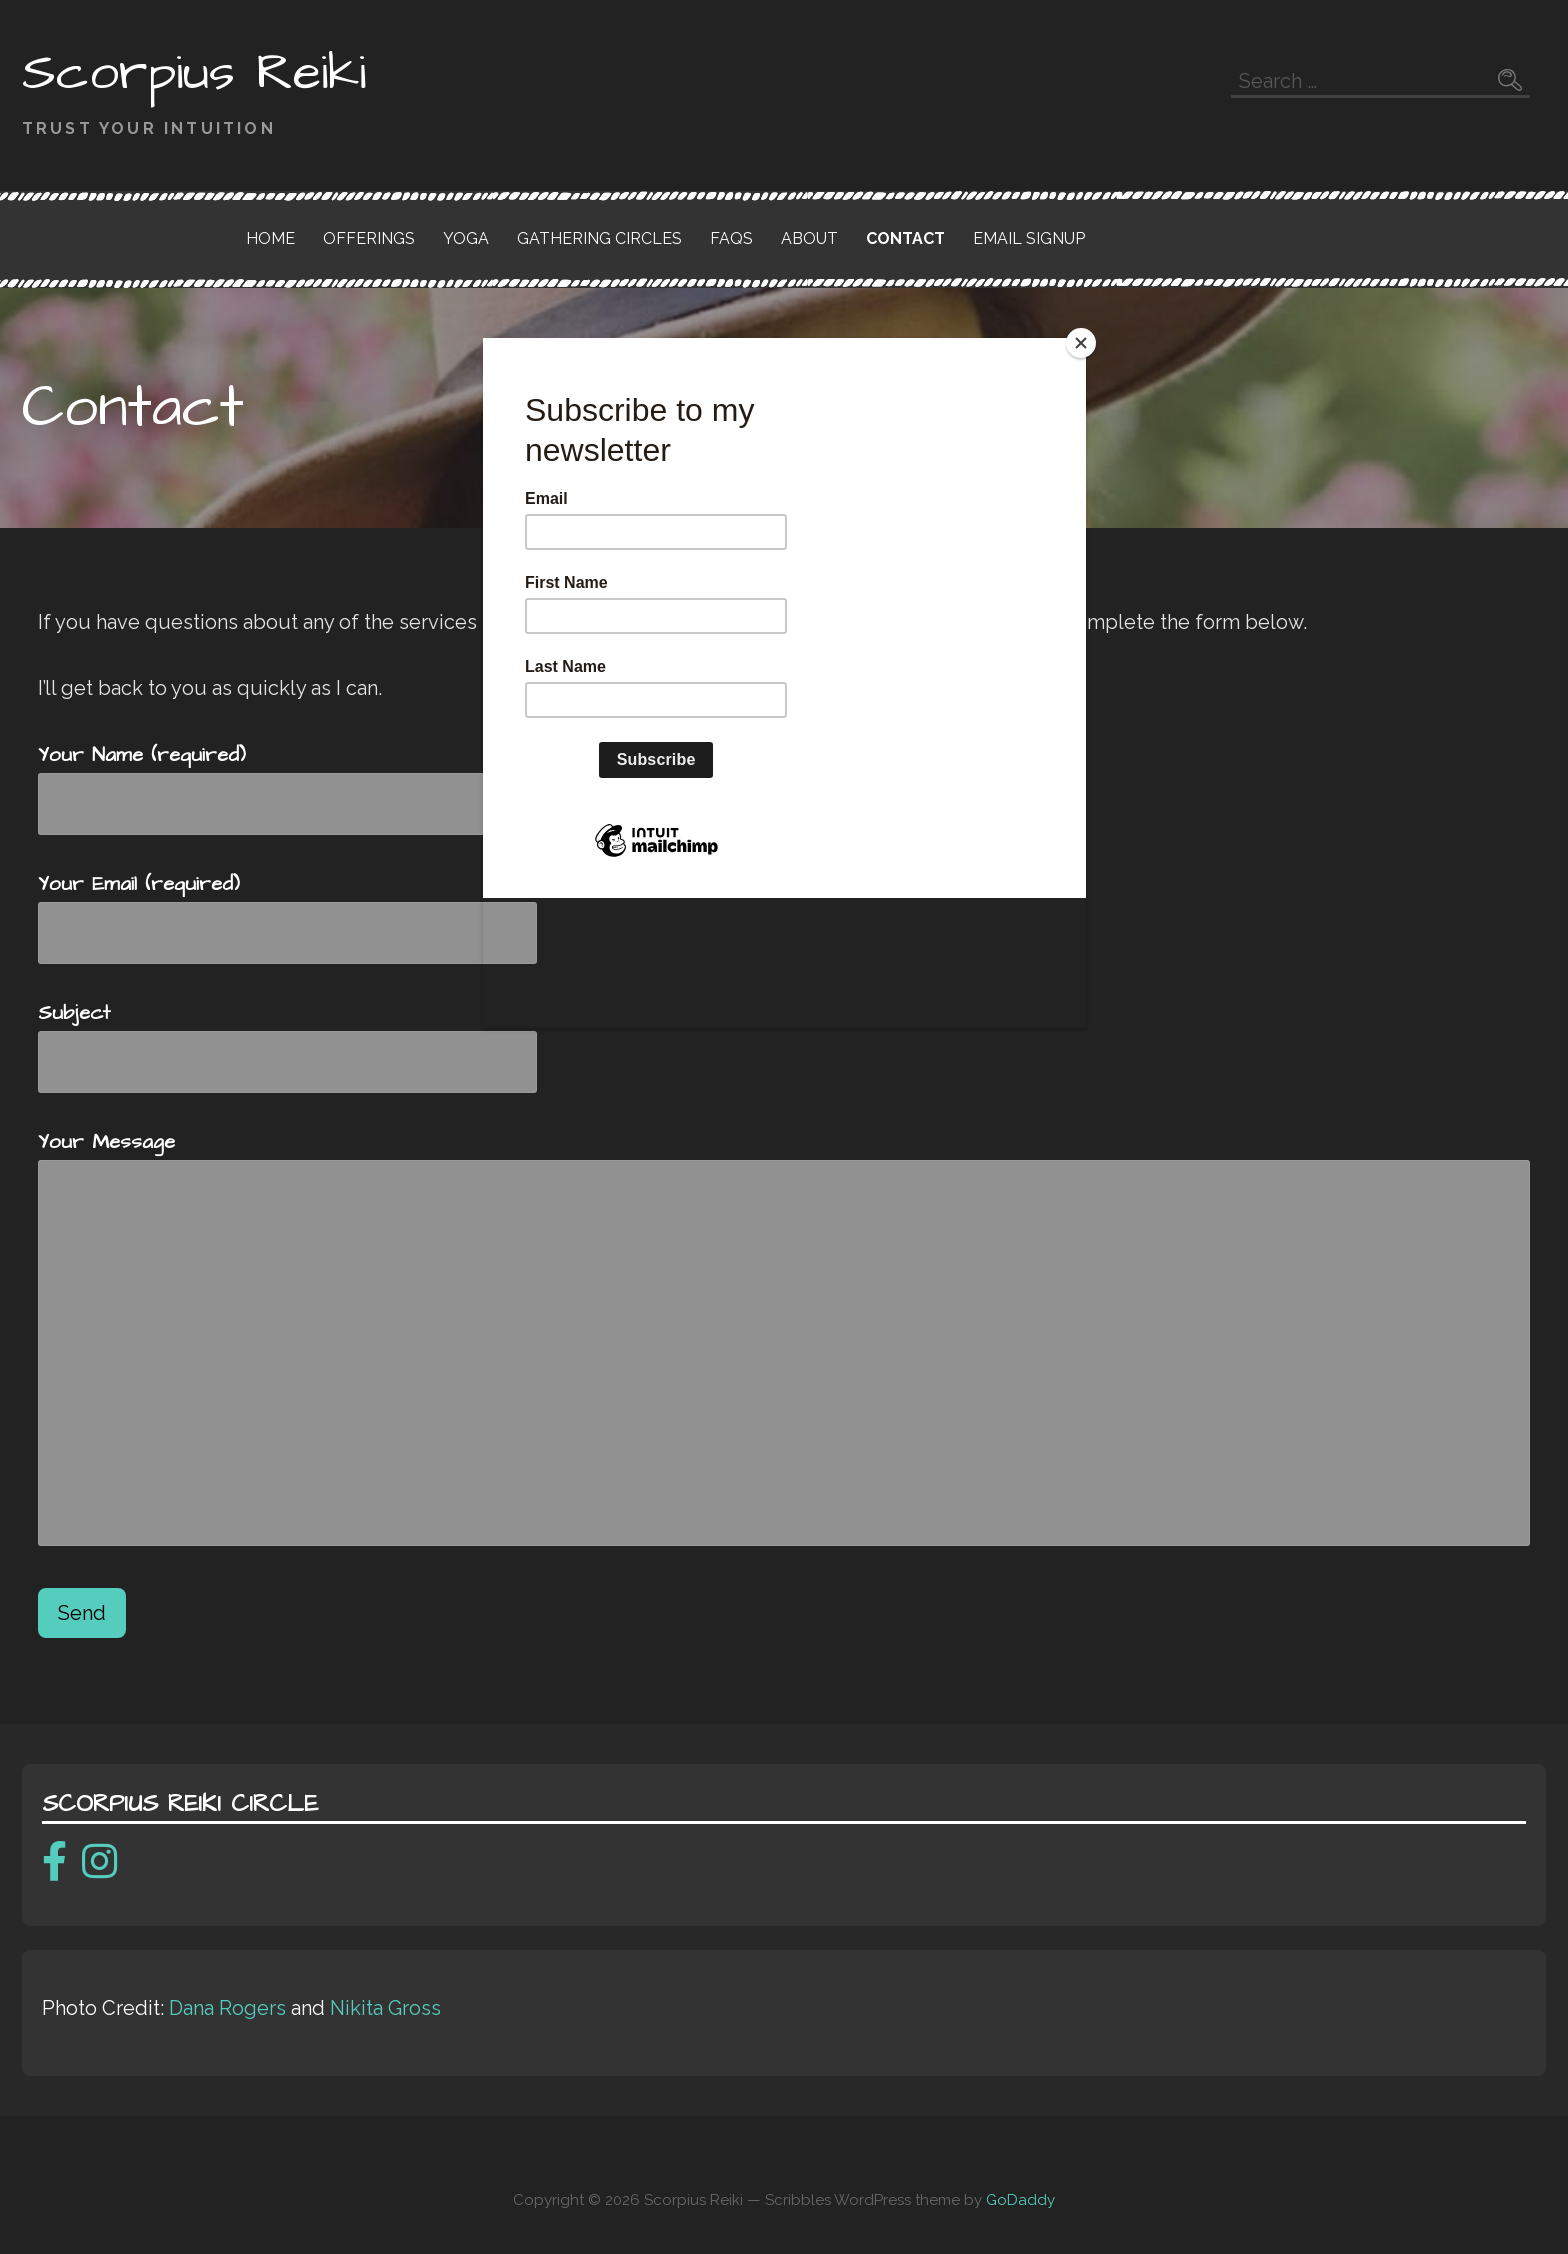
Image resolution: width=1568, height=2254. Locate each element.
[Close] (1081, 343)
